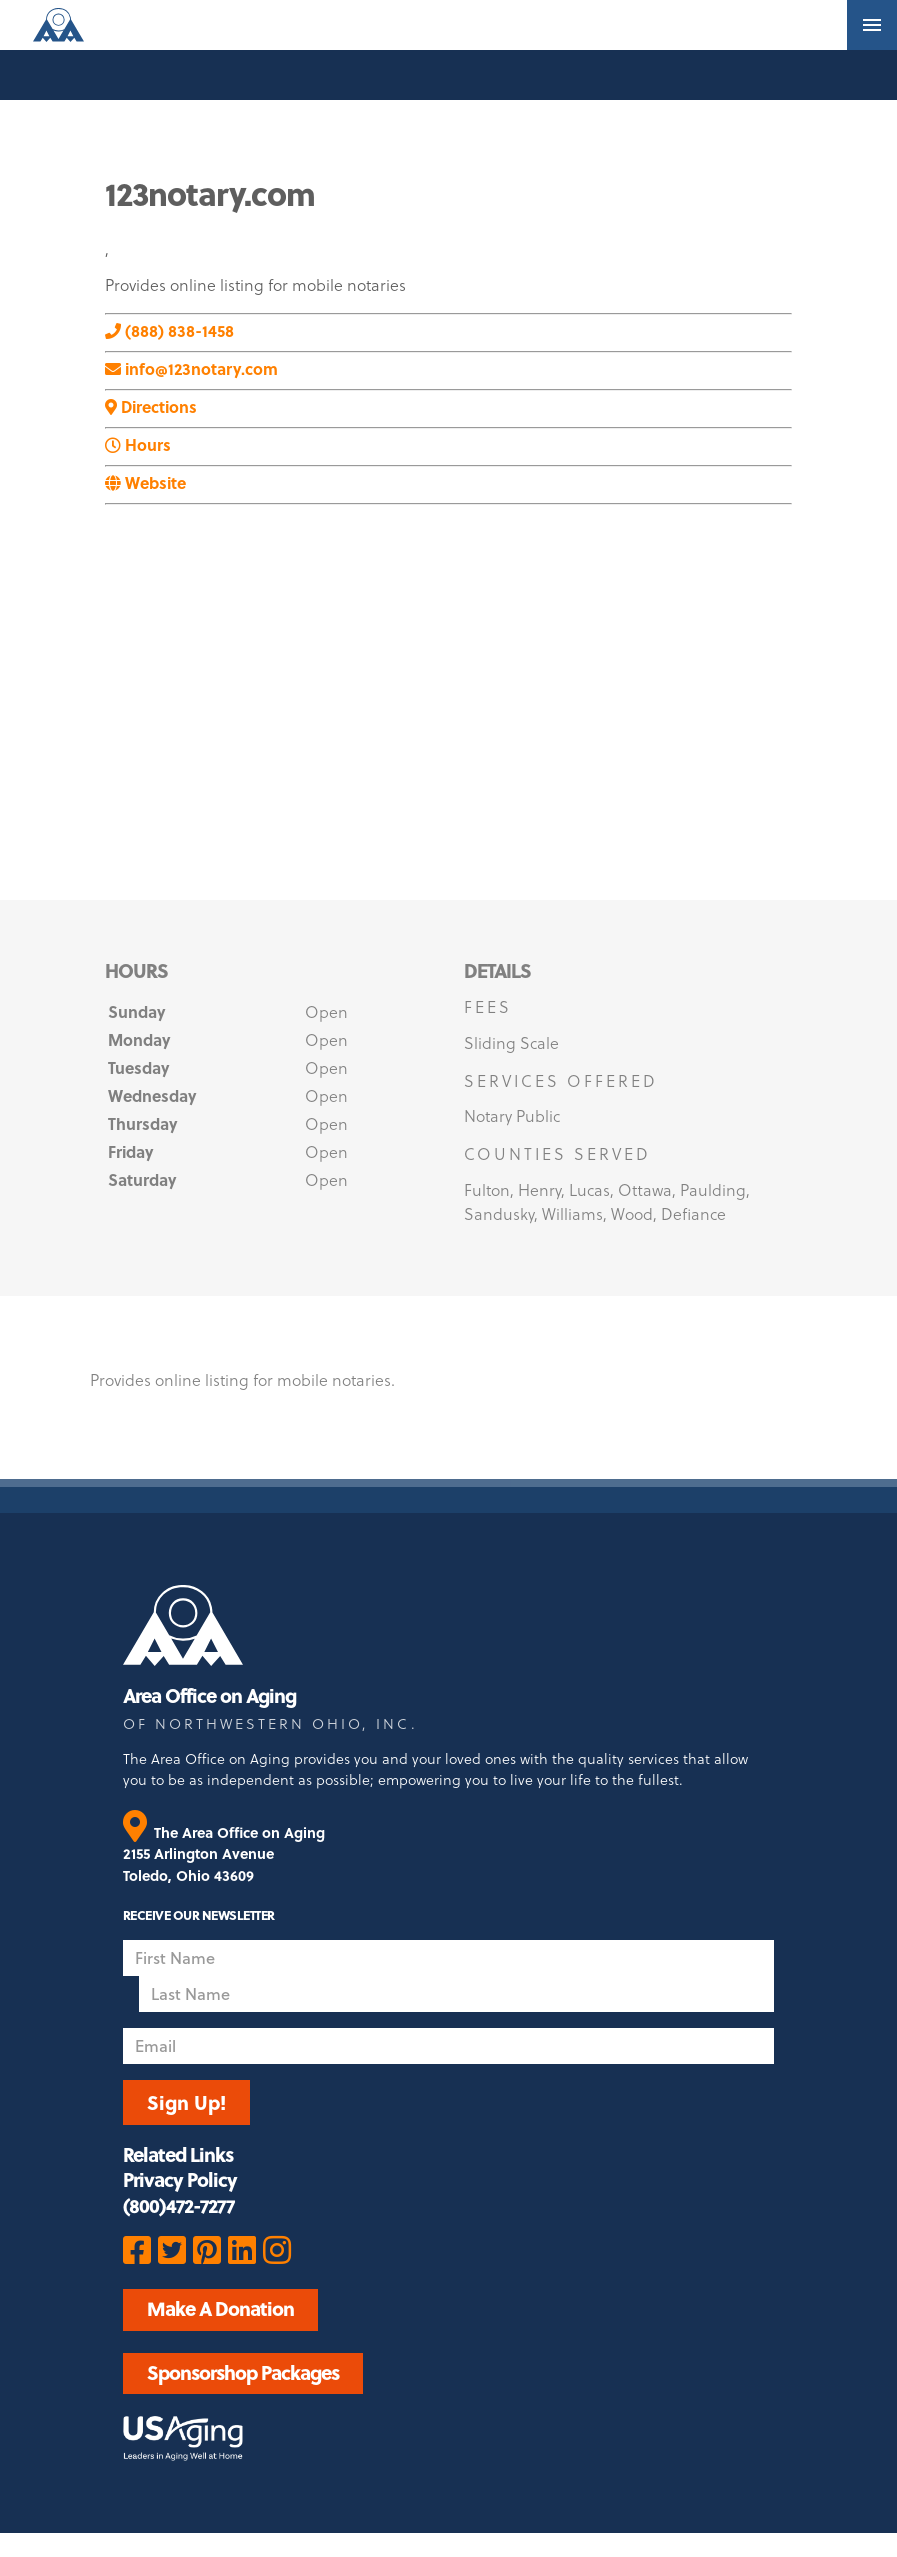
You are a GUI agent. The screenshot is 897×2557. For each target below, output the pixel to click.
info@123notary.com (191, 368)
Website (145, 482)
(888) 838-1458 (169, 330)
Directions (151, 406)
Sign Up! (186, 2102)
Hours (138, 444)
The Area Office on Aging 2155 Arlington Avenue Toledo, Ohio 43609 (224, 1854)
